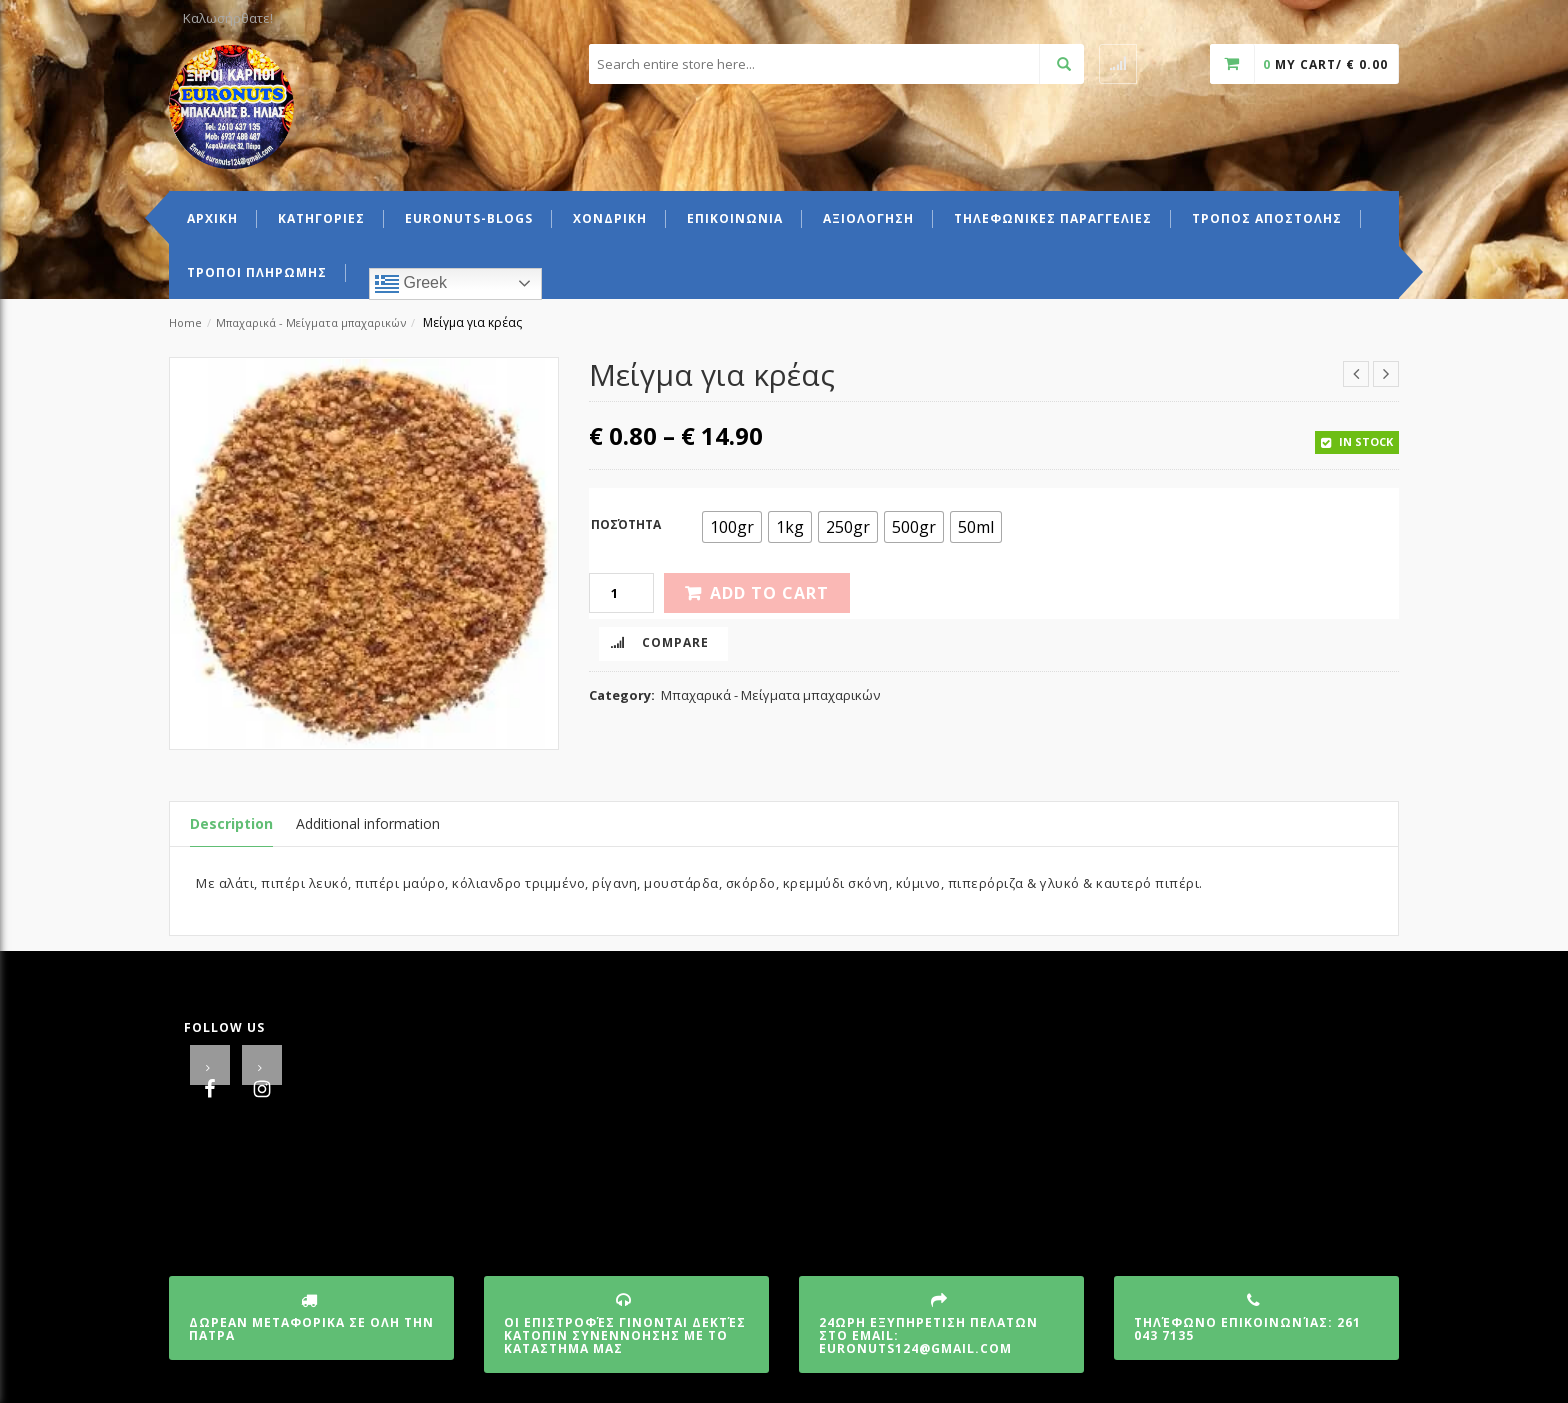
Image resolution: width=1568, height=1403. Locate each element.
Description (231, 823)
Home (185, 322)
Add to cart (769, 593)
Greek (411, 284)
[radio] (732, 527)
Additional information (368, 823)
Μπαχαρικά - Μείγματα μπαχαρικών (311, 322)
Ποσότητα (626, 524)
